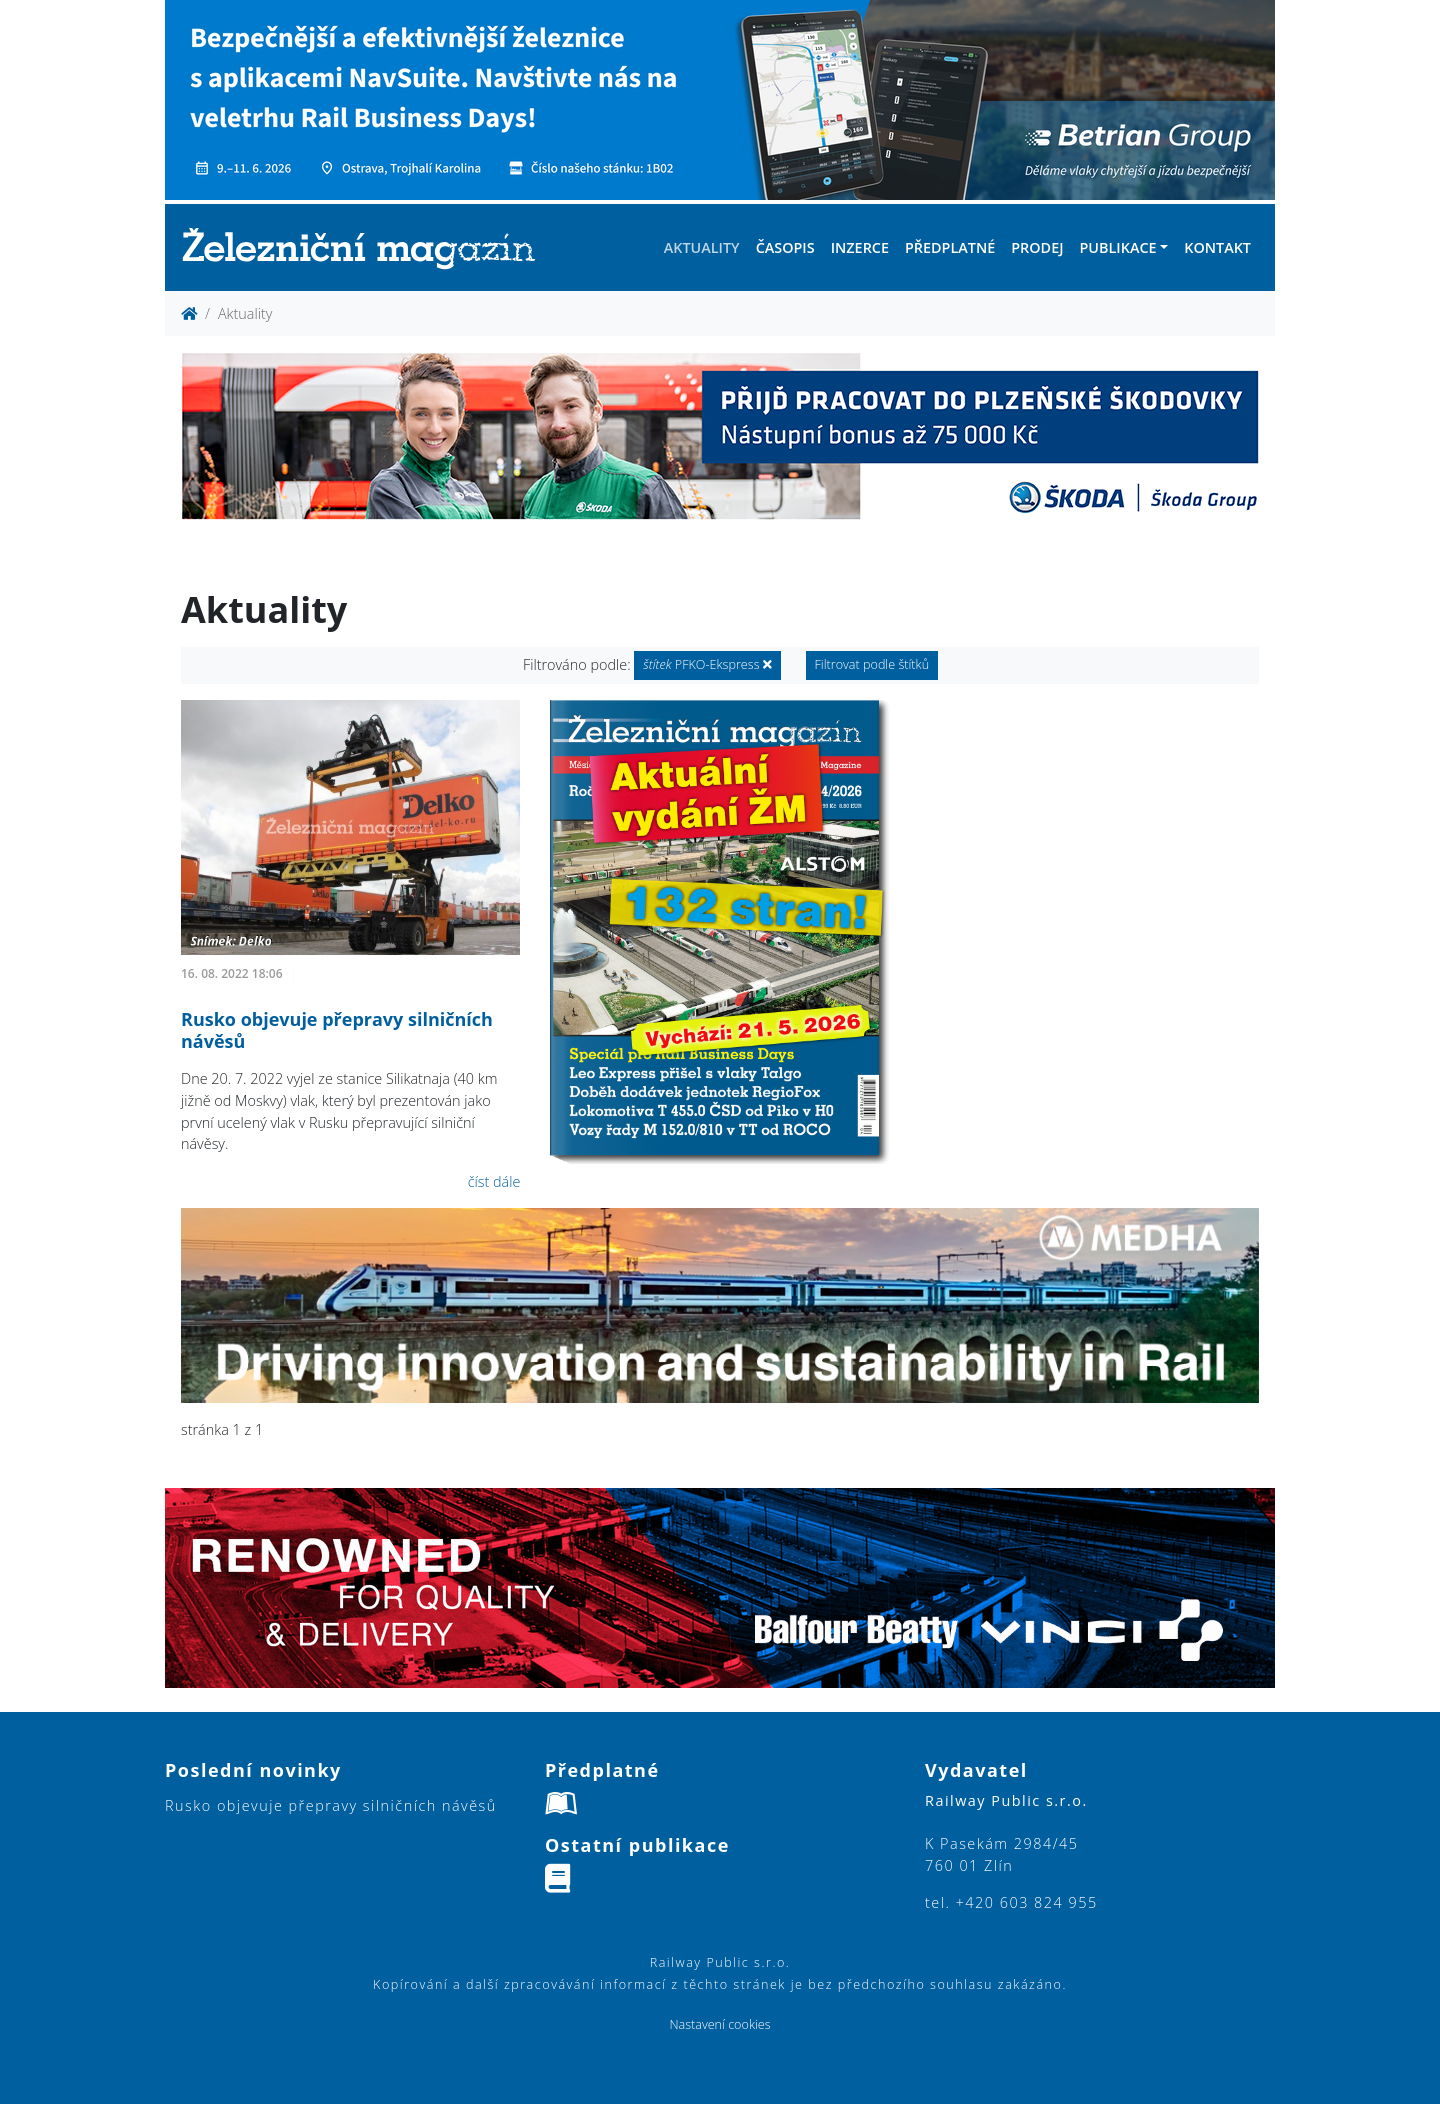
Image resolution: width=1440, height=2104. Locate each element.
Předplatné (950, 247)
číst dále (494, 1181)
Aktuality (702, 247)
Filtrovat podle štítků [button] (872, 664)
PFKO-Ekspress (707, 664)
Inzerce (860, 247)
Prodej (1037, 247)
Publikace (1117, 247)
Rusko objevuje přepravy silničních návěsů (337, 1030)
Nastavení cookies (719, 2024)
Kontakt (1217, 247)
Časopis (785, 247)
